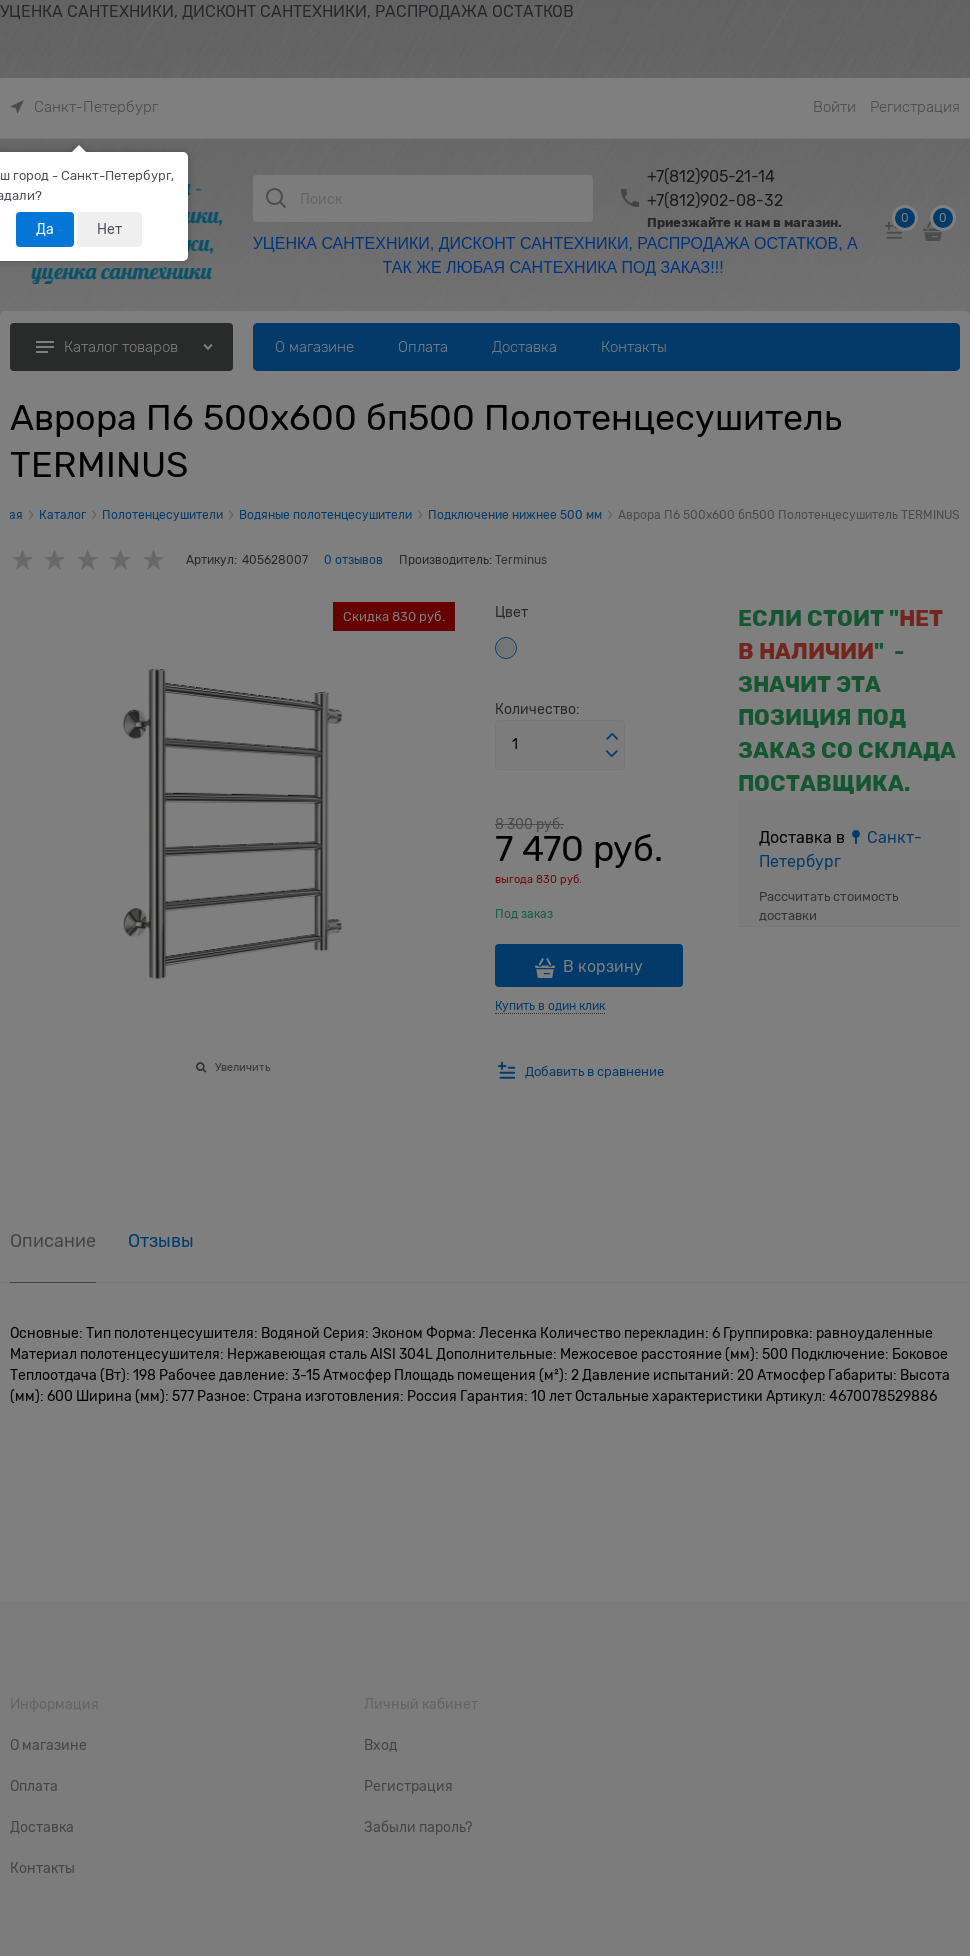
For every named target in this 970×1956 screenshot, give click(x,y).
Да (45, 229)
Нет (109, 229)
